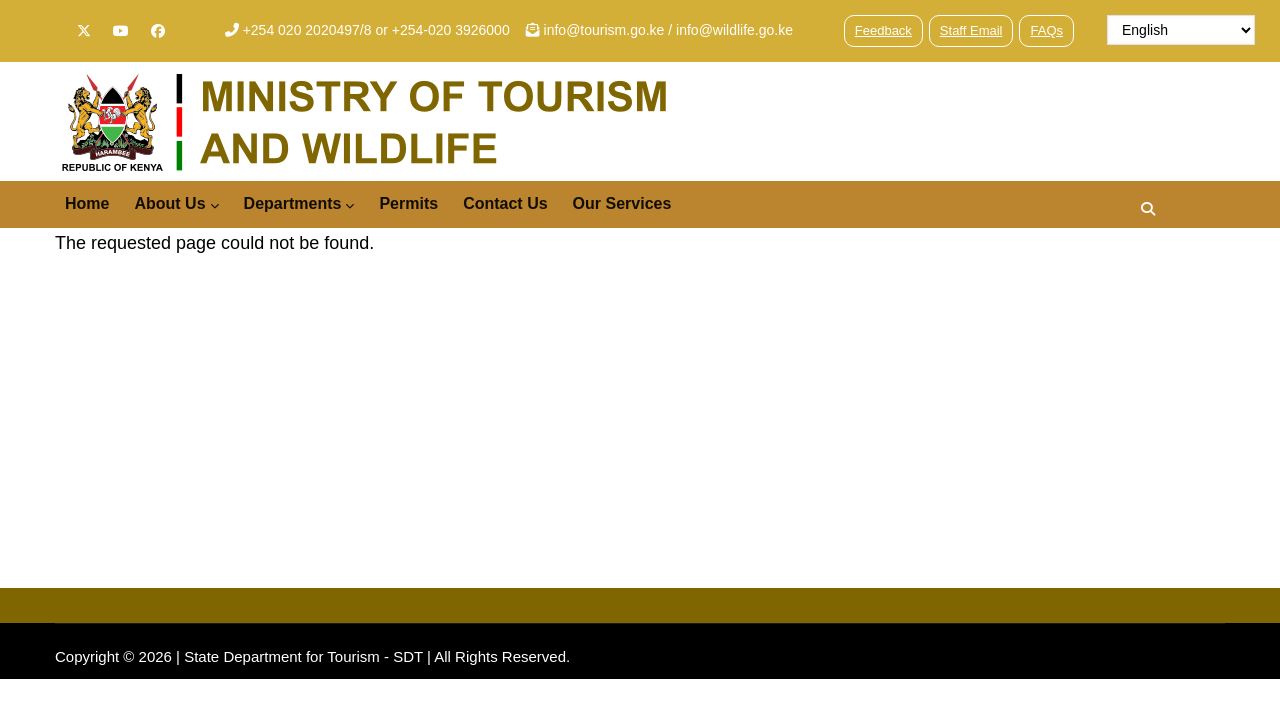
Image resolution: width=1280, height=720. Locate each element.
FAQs (1046, 30)
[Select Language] (1181, 30)
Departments (299, 205)
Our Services (622, 203)
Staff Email (971, 30)
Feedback (883, 30)
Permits (408, 203)
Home (87, 203)
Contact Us (505, 203)
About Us (176, 205)
